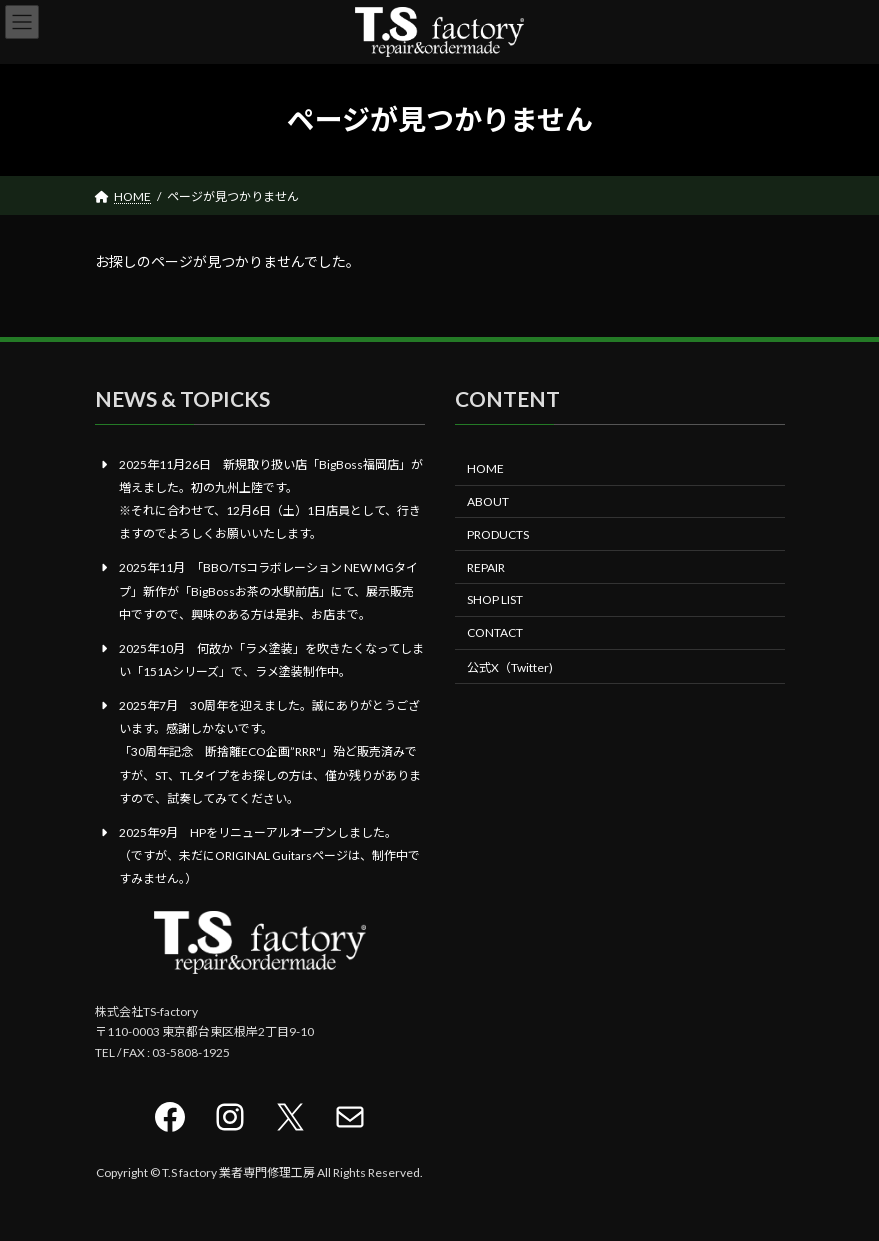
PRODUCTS (498, 534)
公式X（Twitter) (510, 667)
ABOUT (488, 501)
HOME (485, 468)
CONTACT (495, 632)
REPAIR (486, 566)
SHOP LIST (495, 599)
